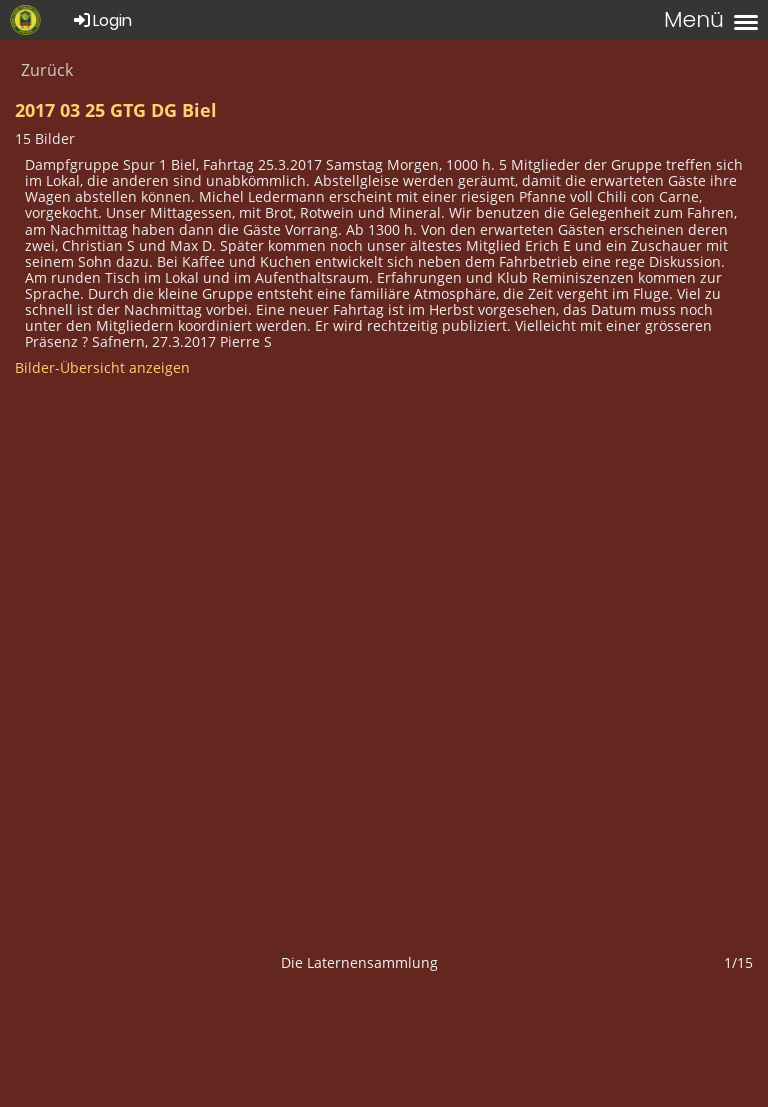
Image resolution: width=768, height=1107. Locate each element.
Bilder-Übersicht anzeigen (102, 367)
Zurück (47, 70)
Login (101, 20)
